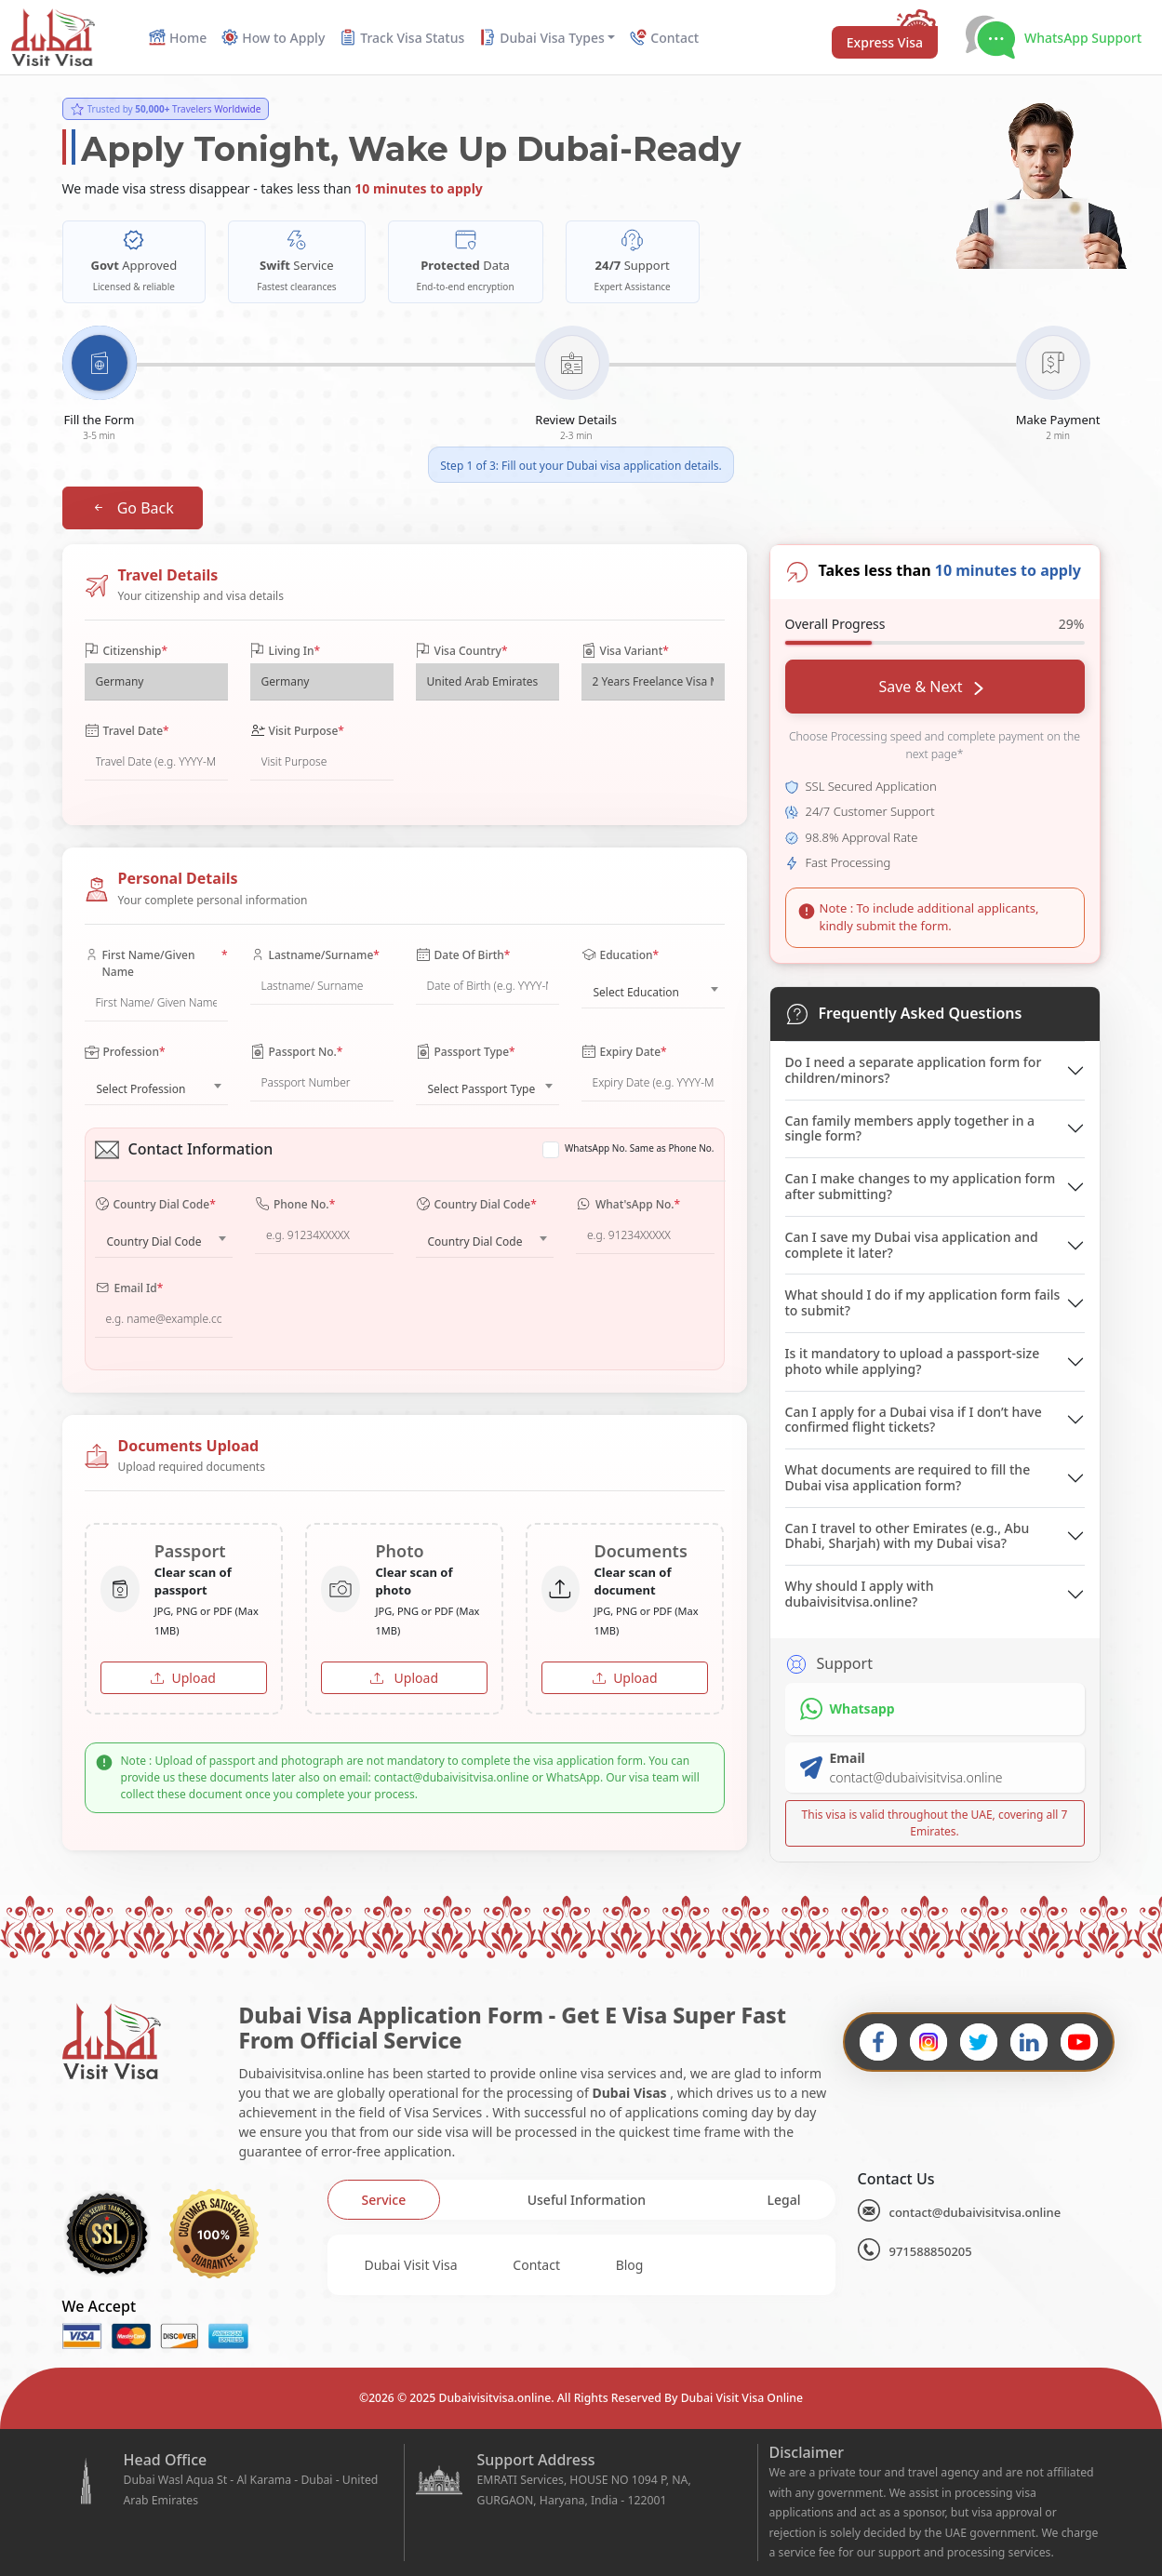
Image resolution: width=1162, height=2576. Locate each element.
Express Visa (885, 42)
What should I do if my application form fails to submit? (923, 1302)
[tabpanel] (581, 2265)
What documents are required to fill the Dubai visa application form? (908, 1477)
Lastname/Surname (315, 955)
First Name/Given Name (156, 964)
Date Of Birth (463, 955)
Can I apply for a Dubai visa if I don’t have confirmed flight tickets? (913, 1419)
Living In (285, 651)
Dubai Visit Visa (411, 2265)
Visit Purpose (297, 731)
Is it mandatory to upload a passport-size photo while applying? (912, 1361)
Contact (536, 2265)
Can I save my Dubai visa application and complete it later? (911, 1244)
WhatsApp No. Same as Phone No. (639, 1148)
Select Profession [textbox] (141, 1089)
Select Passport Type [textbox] (482, 1089)
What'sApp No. (628, 1204)
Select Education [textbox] (637, 992)
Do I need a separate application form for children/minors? (913, 1070)
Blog (630, 2265)
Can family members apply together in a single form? (910, 1128)
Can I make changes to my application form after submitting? (920, 1186)
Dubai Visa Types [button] (541, 38)
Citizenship (126, 651)
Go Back (132, 508)
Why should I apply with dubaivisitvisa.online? (859, 1593)
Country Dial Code (155, 1204)
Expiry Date (624, 1052)
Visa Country (462, 651)
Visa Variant (625, 651)
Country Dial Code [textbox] (154, 1241)
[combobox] (653, 988)
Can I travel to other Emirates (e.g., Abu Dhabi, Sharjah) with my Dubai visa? (907, 1536)
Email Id (129, 1288)
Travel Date (127, 731)
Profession (125, 1052)
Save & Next (930, 686)
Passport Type (465, 1052)
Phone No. (295, 1204)
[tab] (384, 2200)
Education (620, 955)
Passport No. (296, 1052)
